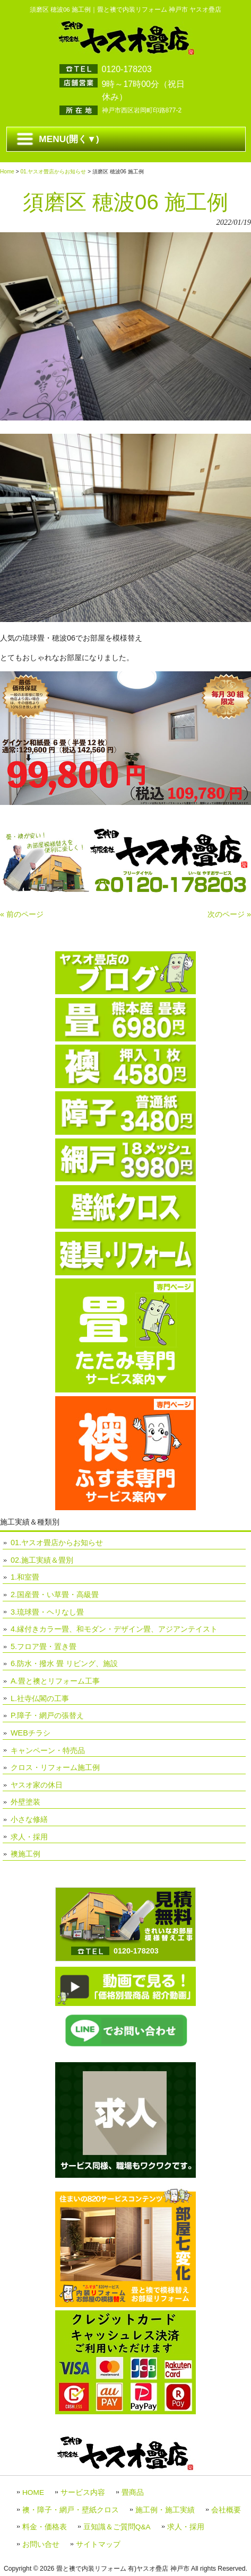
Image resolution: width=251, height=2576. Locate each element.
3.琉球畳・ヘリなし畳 (47, 1612)
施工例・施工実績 (165, 2510)
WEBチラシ (30, 1733)
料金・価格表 (44, 2527)
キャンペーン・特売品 (48, 1750)
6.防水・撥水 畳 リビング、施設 (64, 1663)
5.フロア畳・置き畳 (43, 1646)
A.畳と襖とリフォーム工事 (55, 1681)
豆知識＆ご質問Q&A (117, 2527)
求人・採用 (29, 1837)
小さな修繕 (29, 1819)
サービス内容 (82, 2492)
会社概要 (226, 2510)
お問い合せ (40, 2544)
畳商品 (133, 2492)
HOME (33, 2492)
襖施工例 (25, 1854)
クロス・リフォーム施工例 (55, 1767)
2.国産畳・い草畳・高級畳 (55, 1594)
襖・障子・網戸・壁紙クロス (70, 2510)
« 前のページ (22, 914)
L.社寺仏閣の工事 (40, 1698)
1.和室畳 (25, 1577)
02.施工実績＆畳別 (42, 1560)
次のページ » (229, 914)
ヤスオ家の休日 (37, 1785)
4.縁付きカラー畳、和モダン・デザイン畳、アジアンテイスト (114, 1629)
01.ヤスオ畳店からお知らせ (53, 171)
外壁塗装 (25, 1802)
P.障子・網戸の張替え (47, 1715)
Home (7, 171)
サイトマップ (98, 2544)
